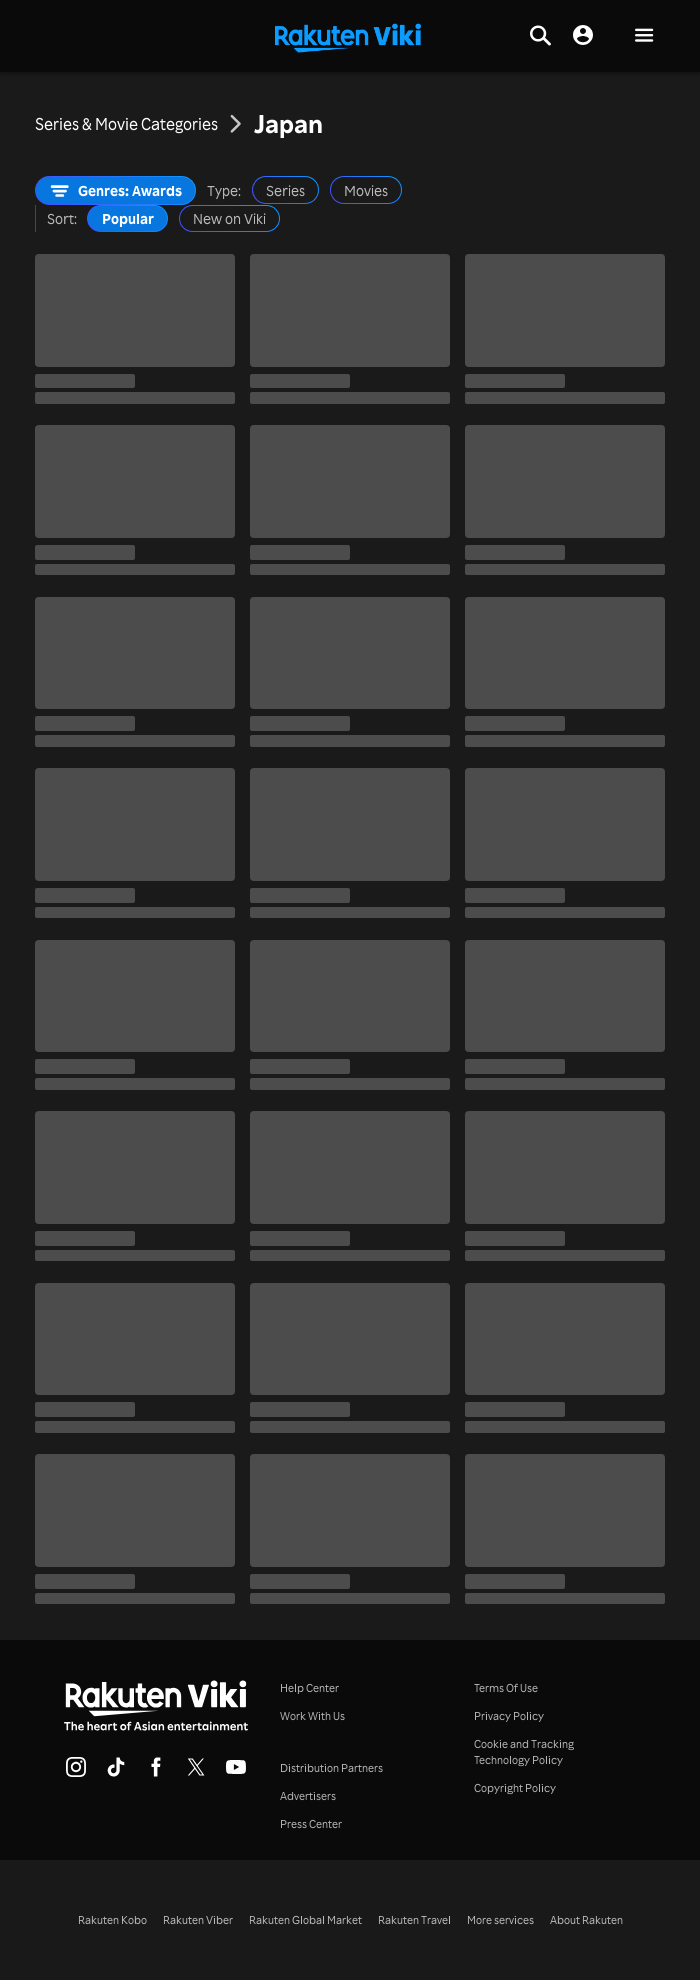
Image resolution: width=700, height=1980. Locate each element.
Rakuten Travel (414, 1920)
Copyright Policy (515, 1788)
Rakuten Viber (198, 1920)
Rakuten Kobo (112, 1920)
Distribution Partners (331, 1768)
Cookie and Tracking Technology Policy (524, 1752)
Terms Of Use (506, 1688)
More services (500, 1920)
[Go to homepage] (348, 36)
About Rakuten (586, 1920)
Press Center (311, 1824)
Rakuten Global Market (305, 1920)
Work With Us (312, 1716)
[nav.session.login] (583, 36)
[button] (644, 36)
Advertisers (308, 1796)
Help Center (309, 1688)
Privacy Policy (509, 1716)
